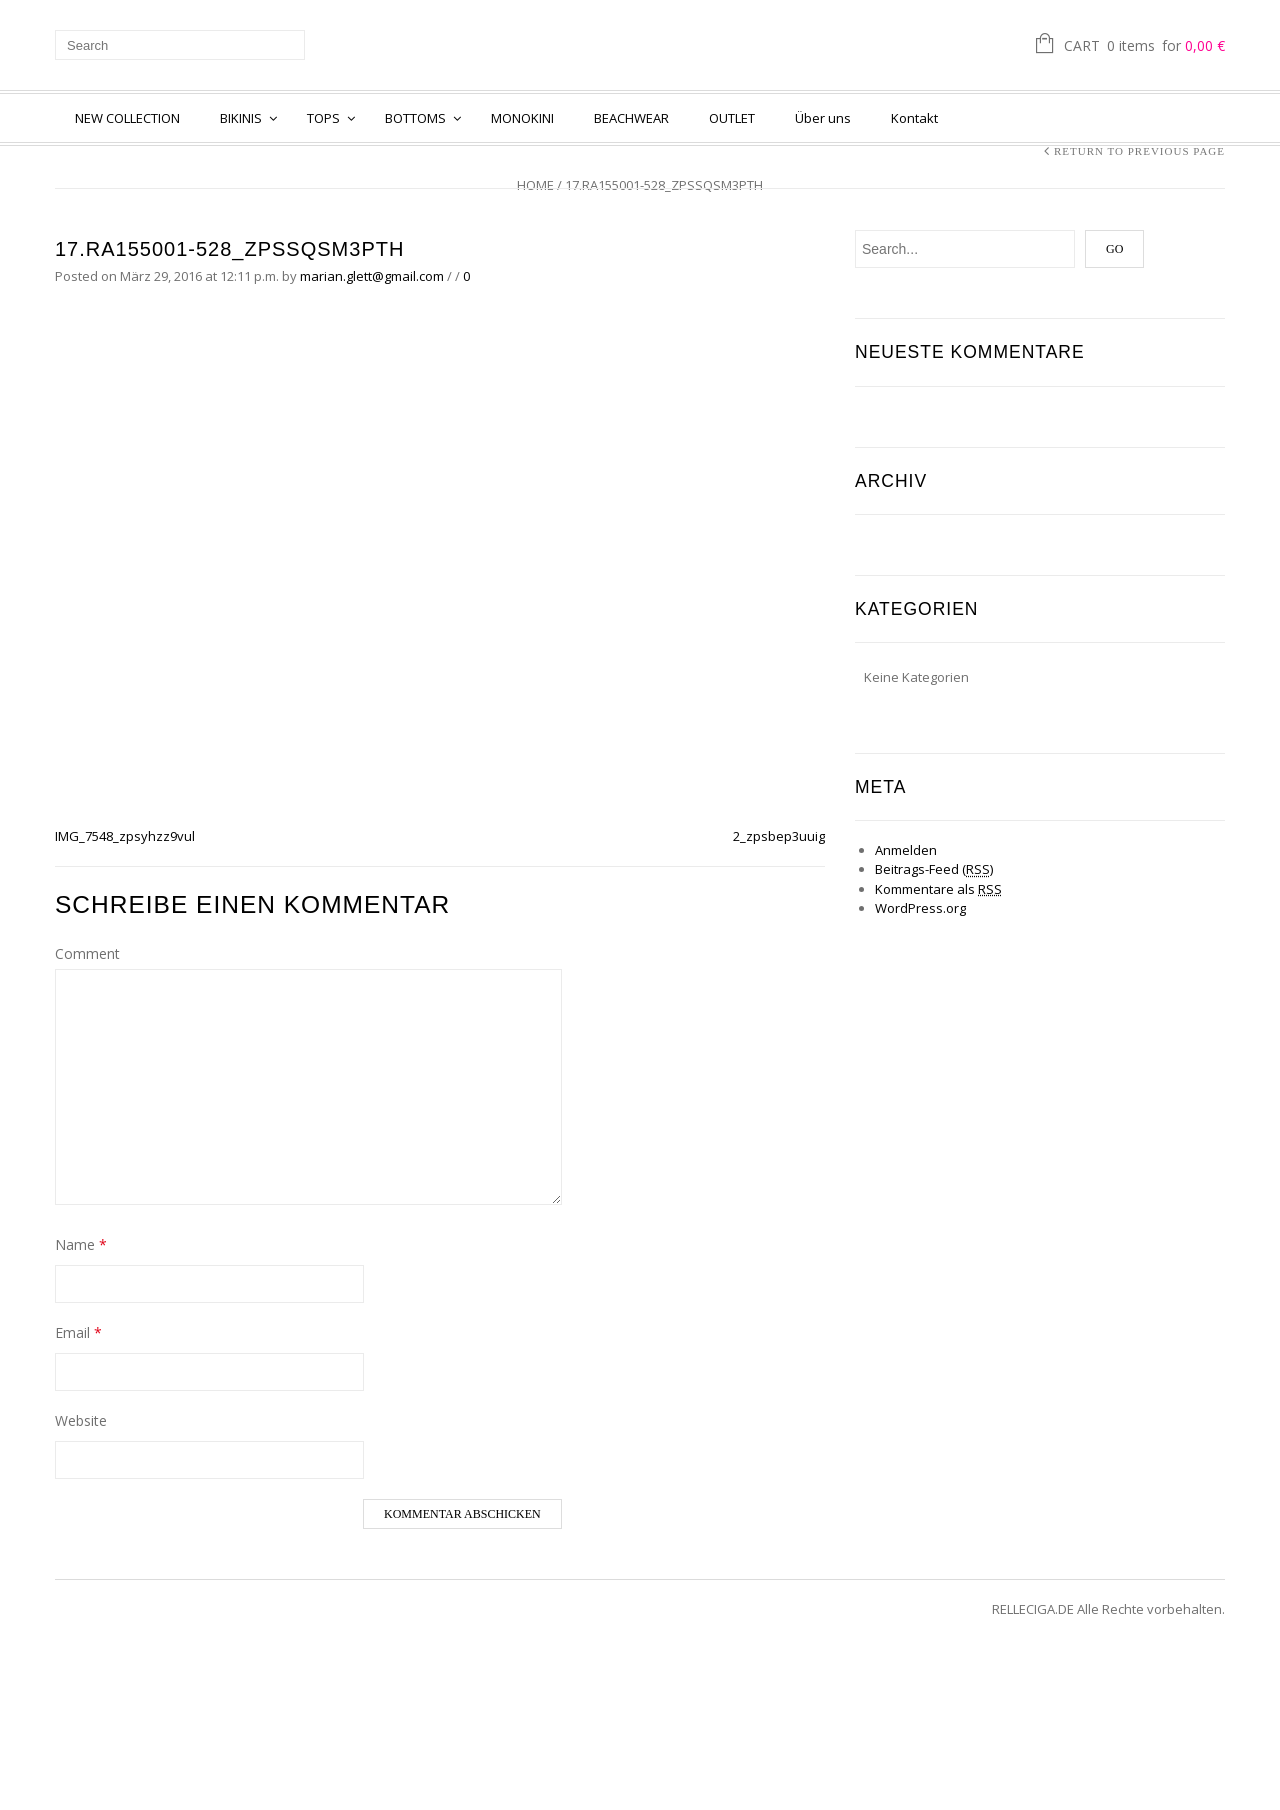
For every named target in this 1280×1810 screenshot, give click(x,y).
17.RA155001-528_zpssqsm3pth (229, 249)
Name (81, 1244)
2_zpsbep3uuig (779, 836)
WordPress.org (920, 908)
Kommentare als (938, 889)
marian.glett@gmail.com (372, 276)
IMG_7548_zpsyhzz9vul (125, 836)
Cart (1144, 47)
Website (81, 1420)
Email (78, 1332)
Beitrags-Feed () (934, 869)
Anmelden (906, 850)
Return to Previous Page (1139, 151)
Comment (87, 953)
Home (535, 185)
